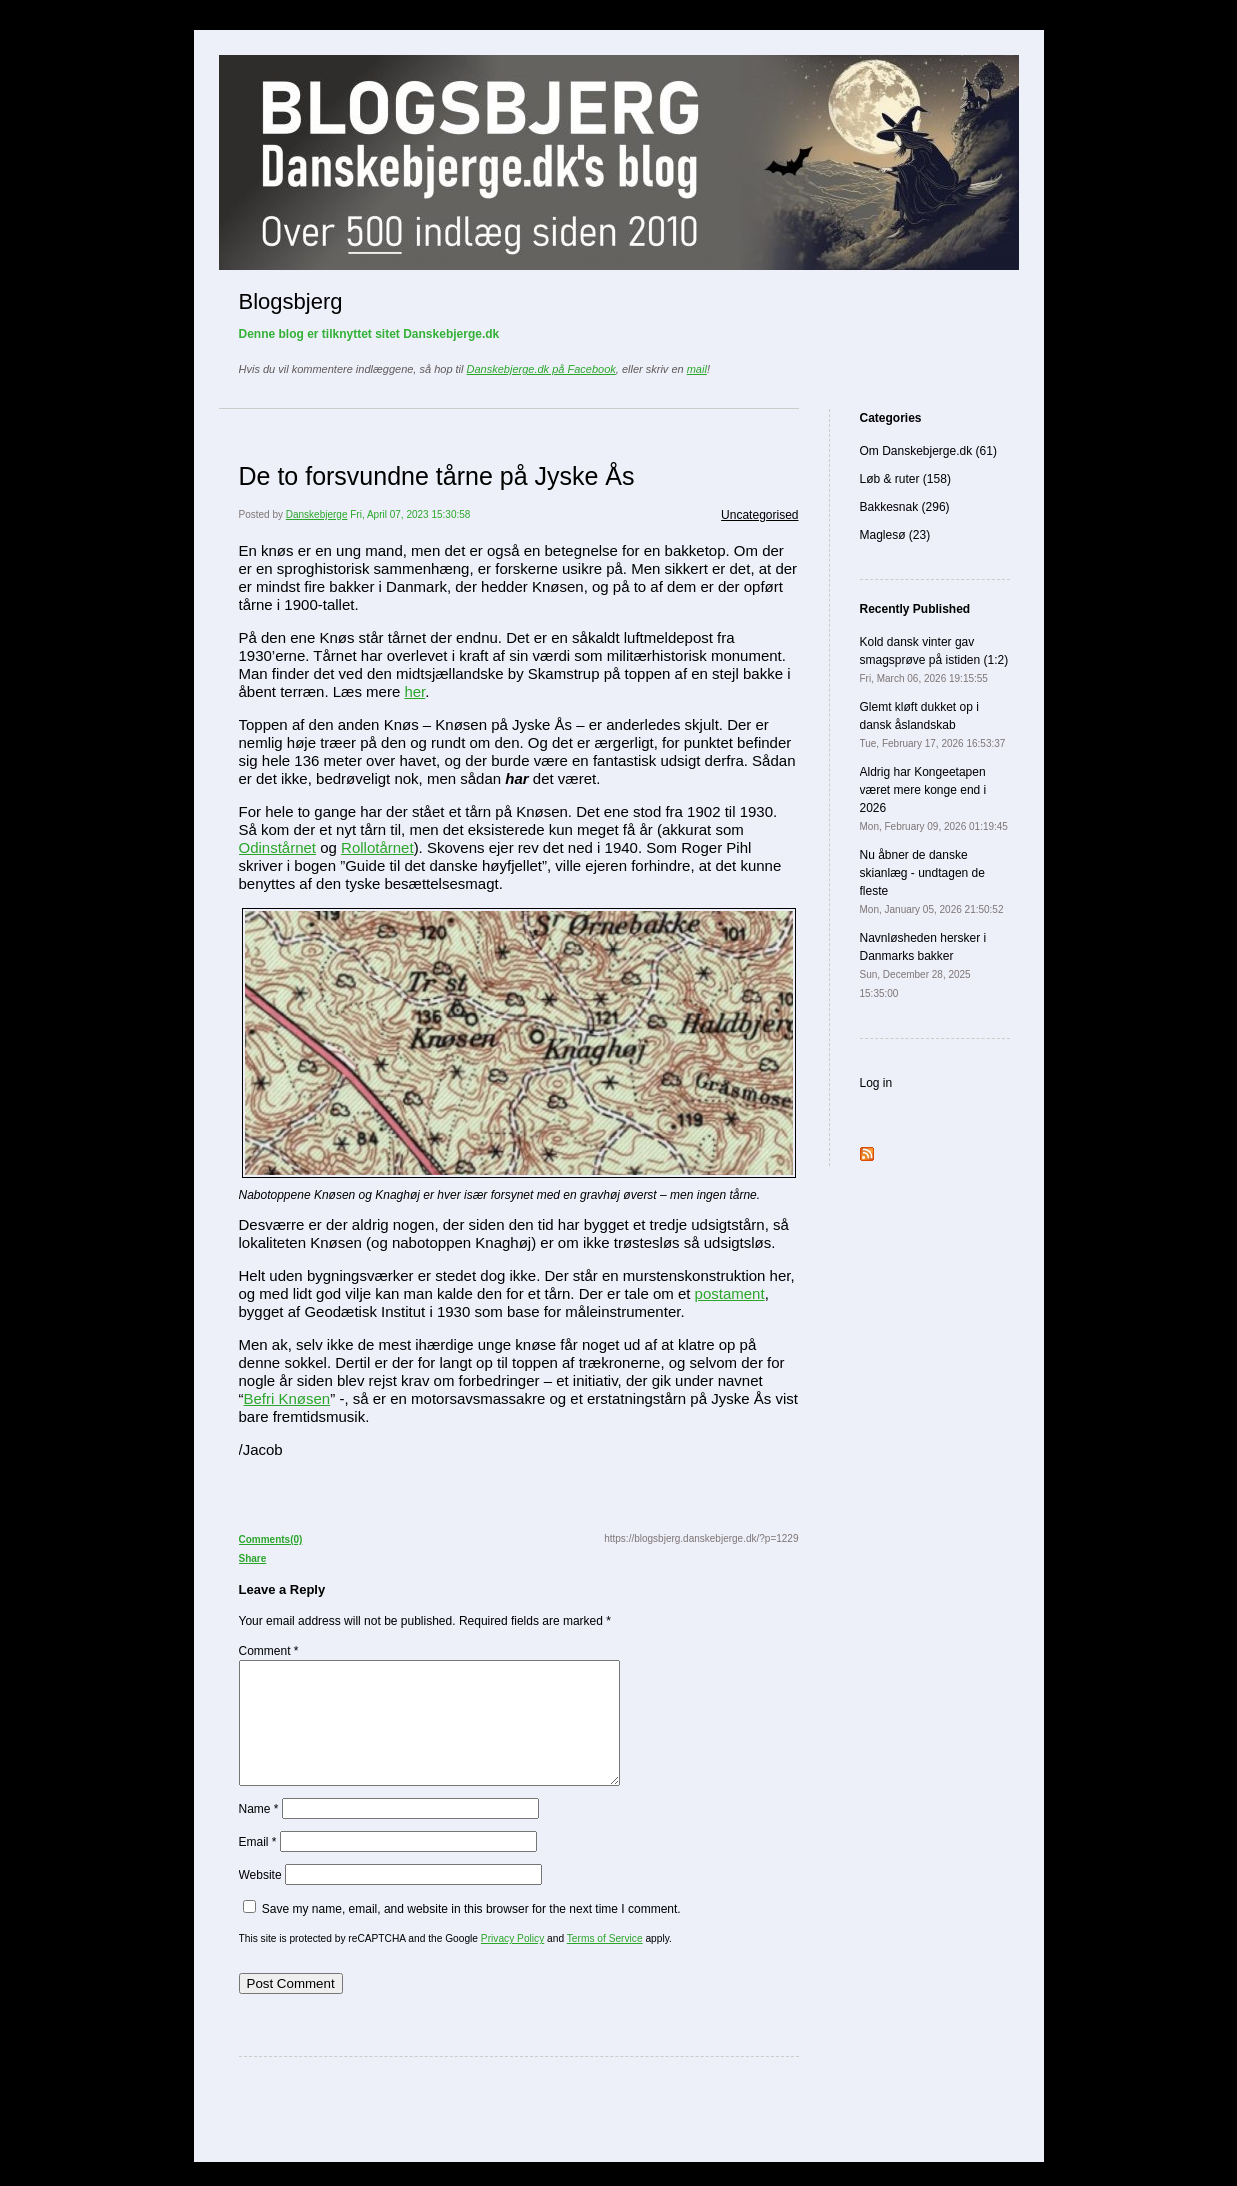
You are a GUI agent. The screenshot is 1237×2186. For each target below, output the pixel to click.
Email (258, 1866)
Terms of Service (605, 1962)
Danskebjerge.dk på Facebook (541, 369)
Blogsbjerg (291, 301)
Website (260, 1899)
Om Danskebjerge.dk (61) (928, 451)
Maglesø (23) (895, 535)
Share (253, 1558)
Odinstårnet (278, 847)
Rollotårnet (377, 847)
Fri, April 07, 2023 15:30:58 (410, 514)
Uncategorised (759, 515)
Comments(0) (271, 1539)
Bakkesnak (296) (905, 507)
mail (697, 369)
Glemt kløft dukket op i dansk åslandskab (933, 724)
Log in (876, 1083)
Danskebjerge (317, 514)
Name (259, 1833)
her (414, 691)
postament (730, 1293)
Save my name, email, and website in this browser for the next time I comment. (471, 1933)
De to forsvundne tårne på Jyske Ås (437, 476)
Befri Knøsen (287, 1398)
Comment (269, 1651)
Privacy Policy (512, 1962)
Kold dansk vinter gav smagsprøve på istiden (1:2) (934, 659)
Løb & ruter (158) (905, 479)
